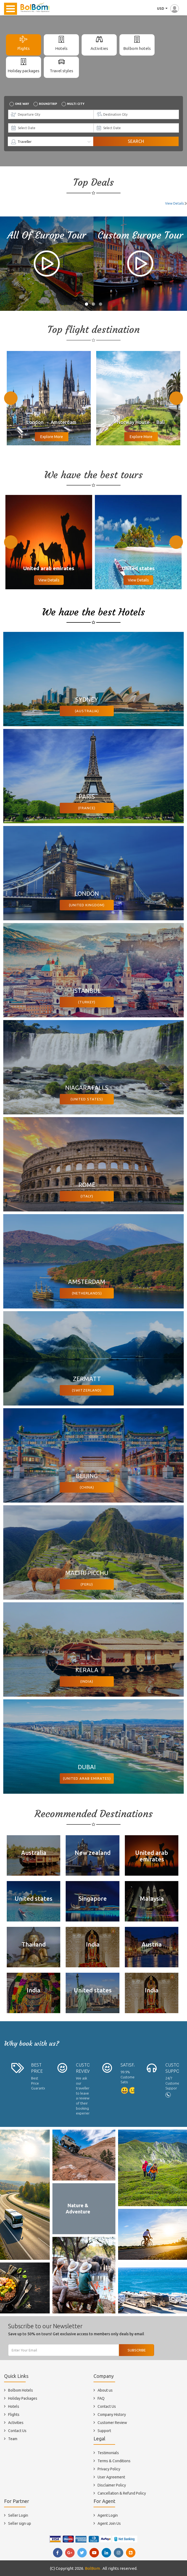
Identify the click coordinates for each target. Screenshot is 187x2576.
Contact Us (17, 2431)
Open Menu (10, 9)
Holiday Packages (22, 2398)
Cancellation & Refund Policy (122, 2493)
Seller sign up (19, 2523)
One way (22, 103)
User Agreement (111, 2477)
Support (104, 2431)
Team (12, 2439)
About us (105, 2390)
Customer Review (112, 2422)
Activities (99, 48)
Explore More (51, 437)
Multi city (75, 103)
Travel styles (61, 70)
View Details (174, 203)
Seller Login (18, 2515)
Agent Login (108, 2515)
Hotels (61, 48)
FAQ (101, 2398)
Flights (23, 48)
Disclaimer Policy (112, 2485)
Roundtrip (48, 103)
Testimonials (108, 2453)
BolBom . (93, 2568)
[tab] (23, 45)
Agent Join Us (109, 2523)
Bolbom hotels (137, 48)
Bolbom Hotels (20, 2390)
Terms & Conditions (114, 2461)
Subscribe (137, 2350)
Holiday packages (23, 70)
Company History (112, 2414)
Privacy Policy (109, 2469)
